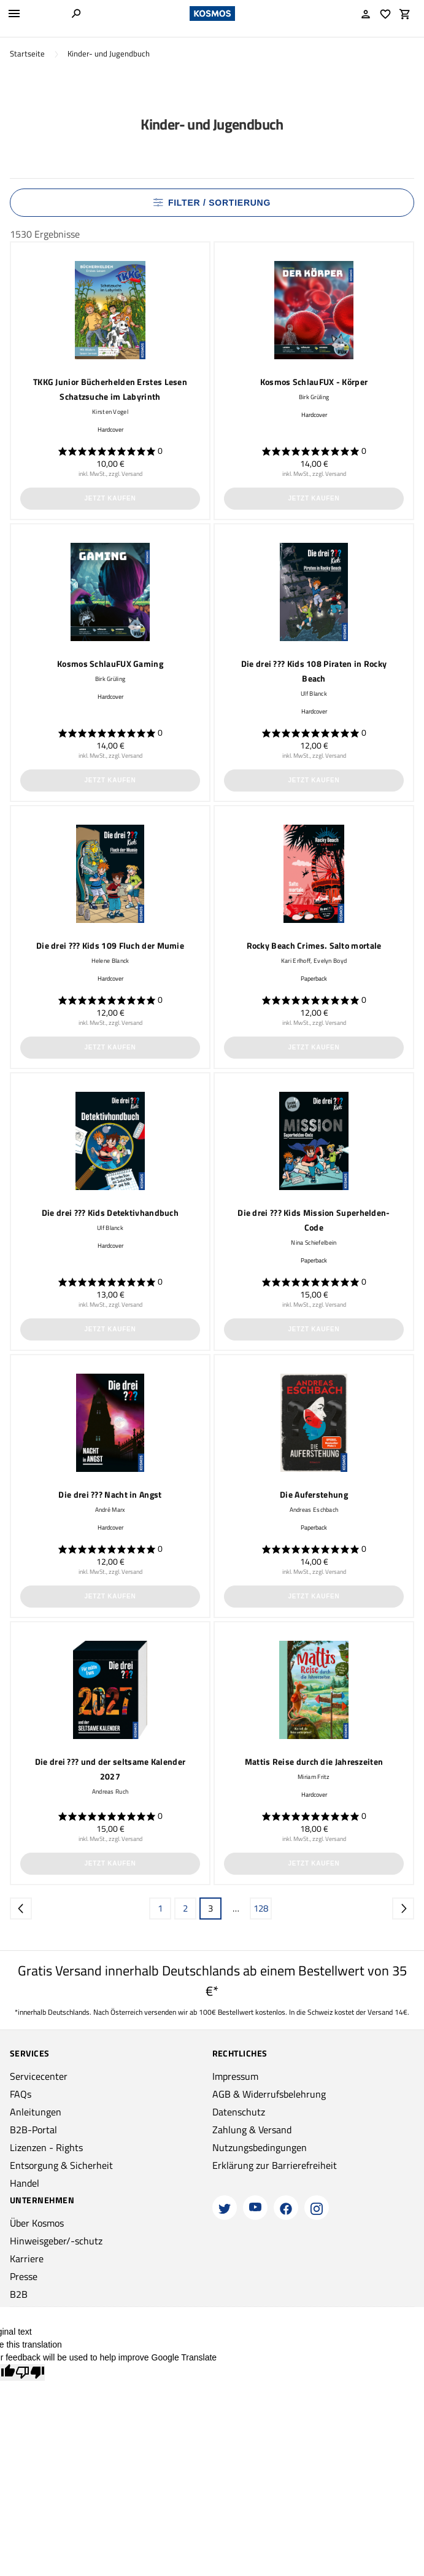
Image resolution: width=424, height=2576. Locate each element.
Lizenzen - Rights (46, 2147)
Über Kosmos (37, 2223)
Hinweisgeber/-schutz (56, 2240)
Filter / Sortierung (212, 203)
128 (260, 1908)
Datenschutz (238, 2111)
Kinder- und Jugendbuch (108, 54)
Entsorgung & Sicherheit (61, 2165)
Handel (24, 2183)
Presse (23, 2276)
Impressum (235, 2076)
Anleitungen (35, 2111)
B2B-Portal (33, 2129)
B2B (19, 2294)
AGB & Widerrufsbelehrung (269, 2094)
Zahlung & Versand (251, 2129)
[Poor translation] (30, 2372)
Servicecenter (38, 2076)
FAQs (20, 2094)
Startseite (27, 54)
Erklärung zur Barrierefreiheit (274, 2165)
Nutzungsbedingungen (259, 2147)
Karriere (27, 2258)
